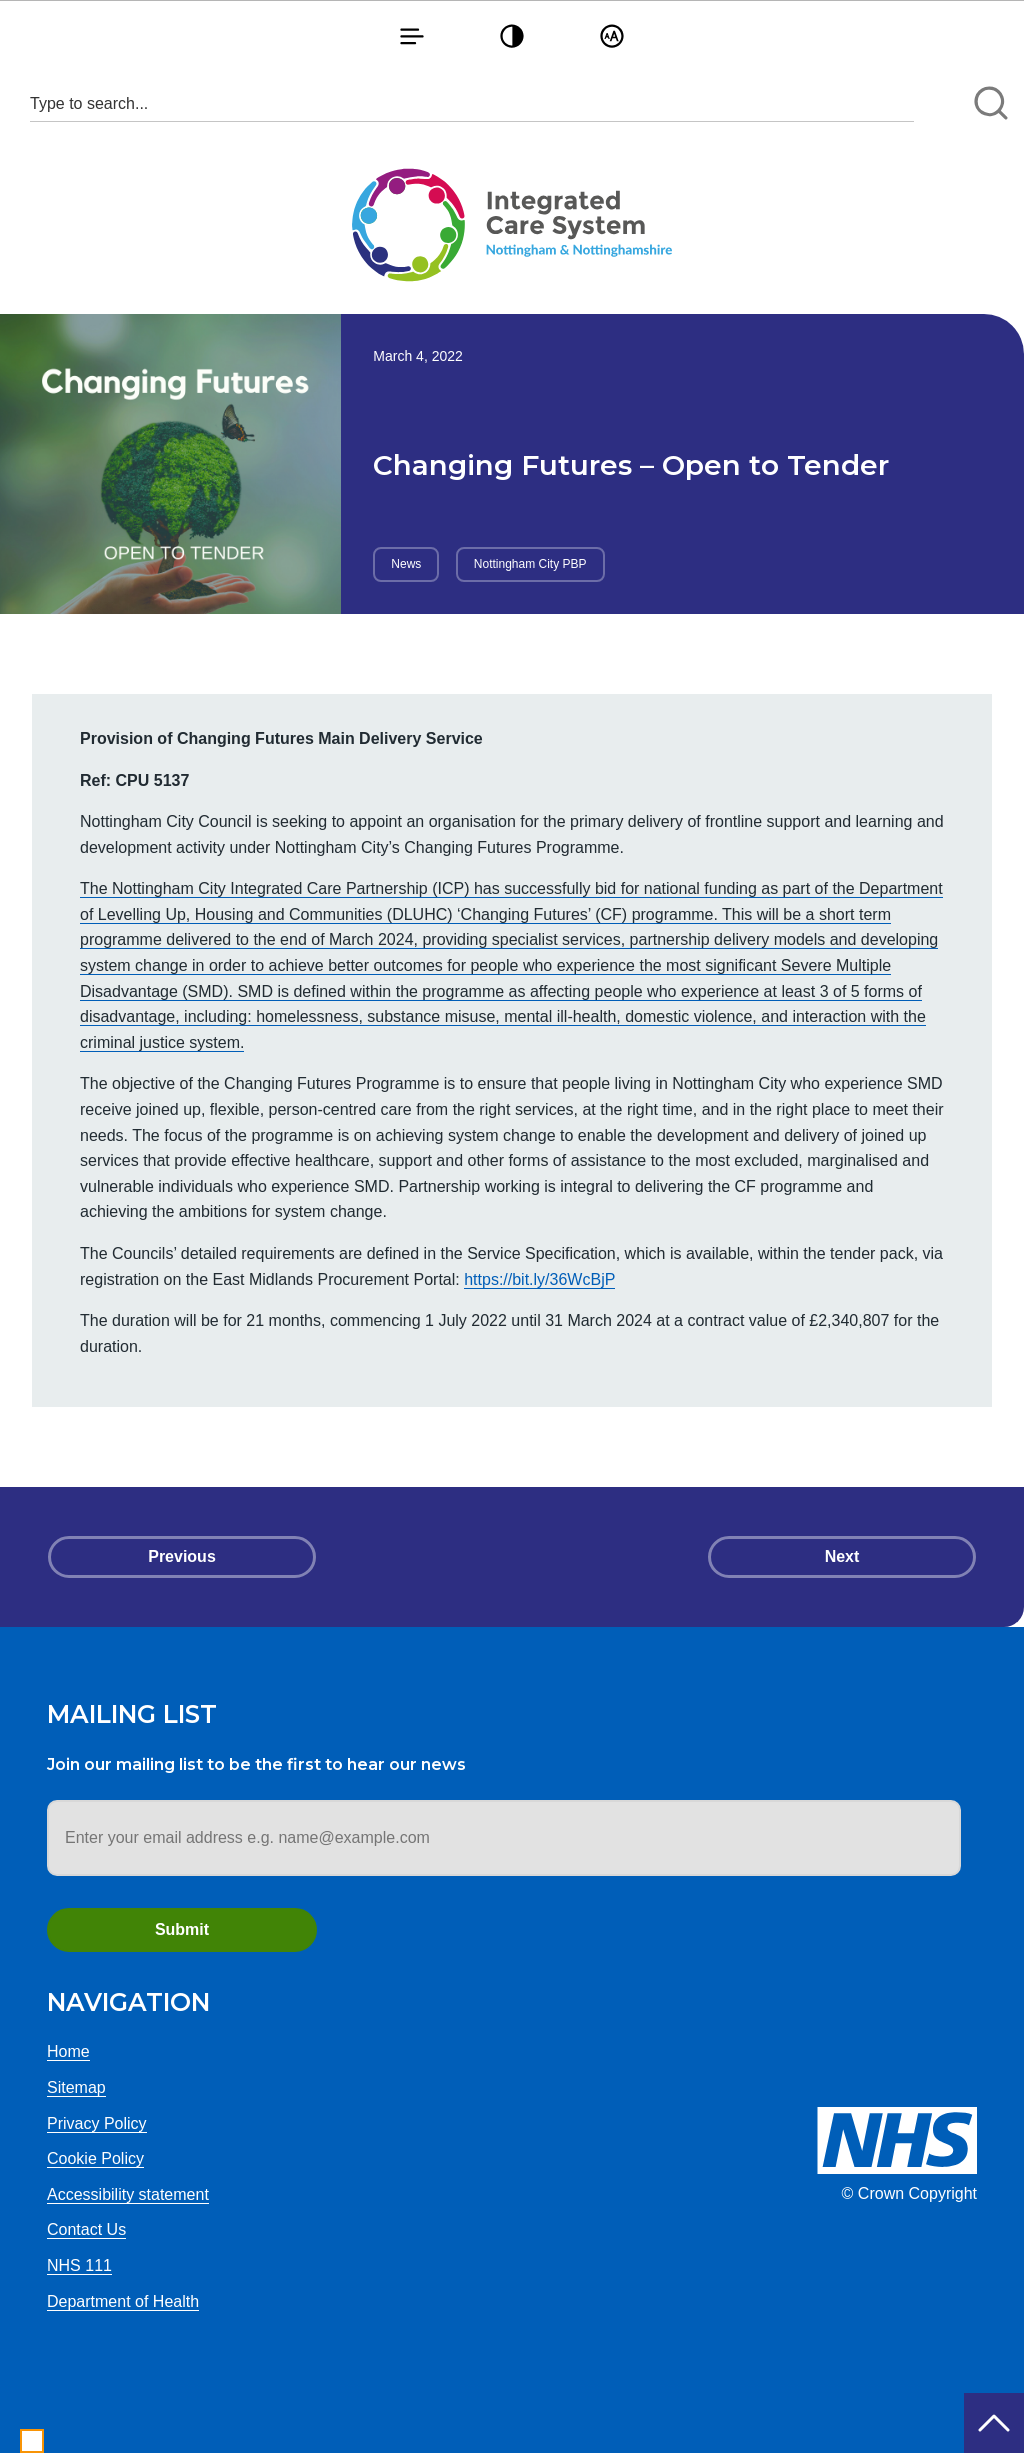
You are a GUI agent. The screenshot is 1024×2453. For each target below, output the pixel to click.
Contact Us (86, 2229)
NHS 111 (79, 2265)
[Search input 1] (472, 103)
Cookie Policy (95, 2158)
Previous (182, 1556)
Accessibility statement (128, 2194)
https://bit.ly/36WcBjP (539, 1279)
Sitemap (76, 2087)
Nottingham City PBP (530, 564)
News (406, 564)
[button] (412, 35)
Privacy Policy (97, 2123)
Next (842, 1556)
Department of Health (123, 2301)
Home (68, 2051)
